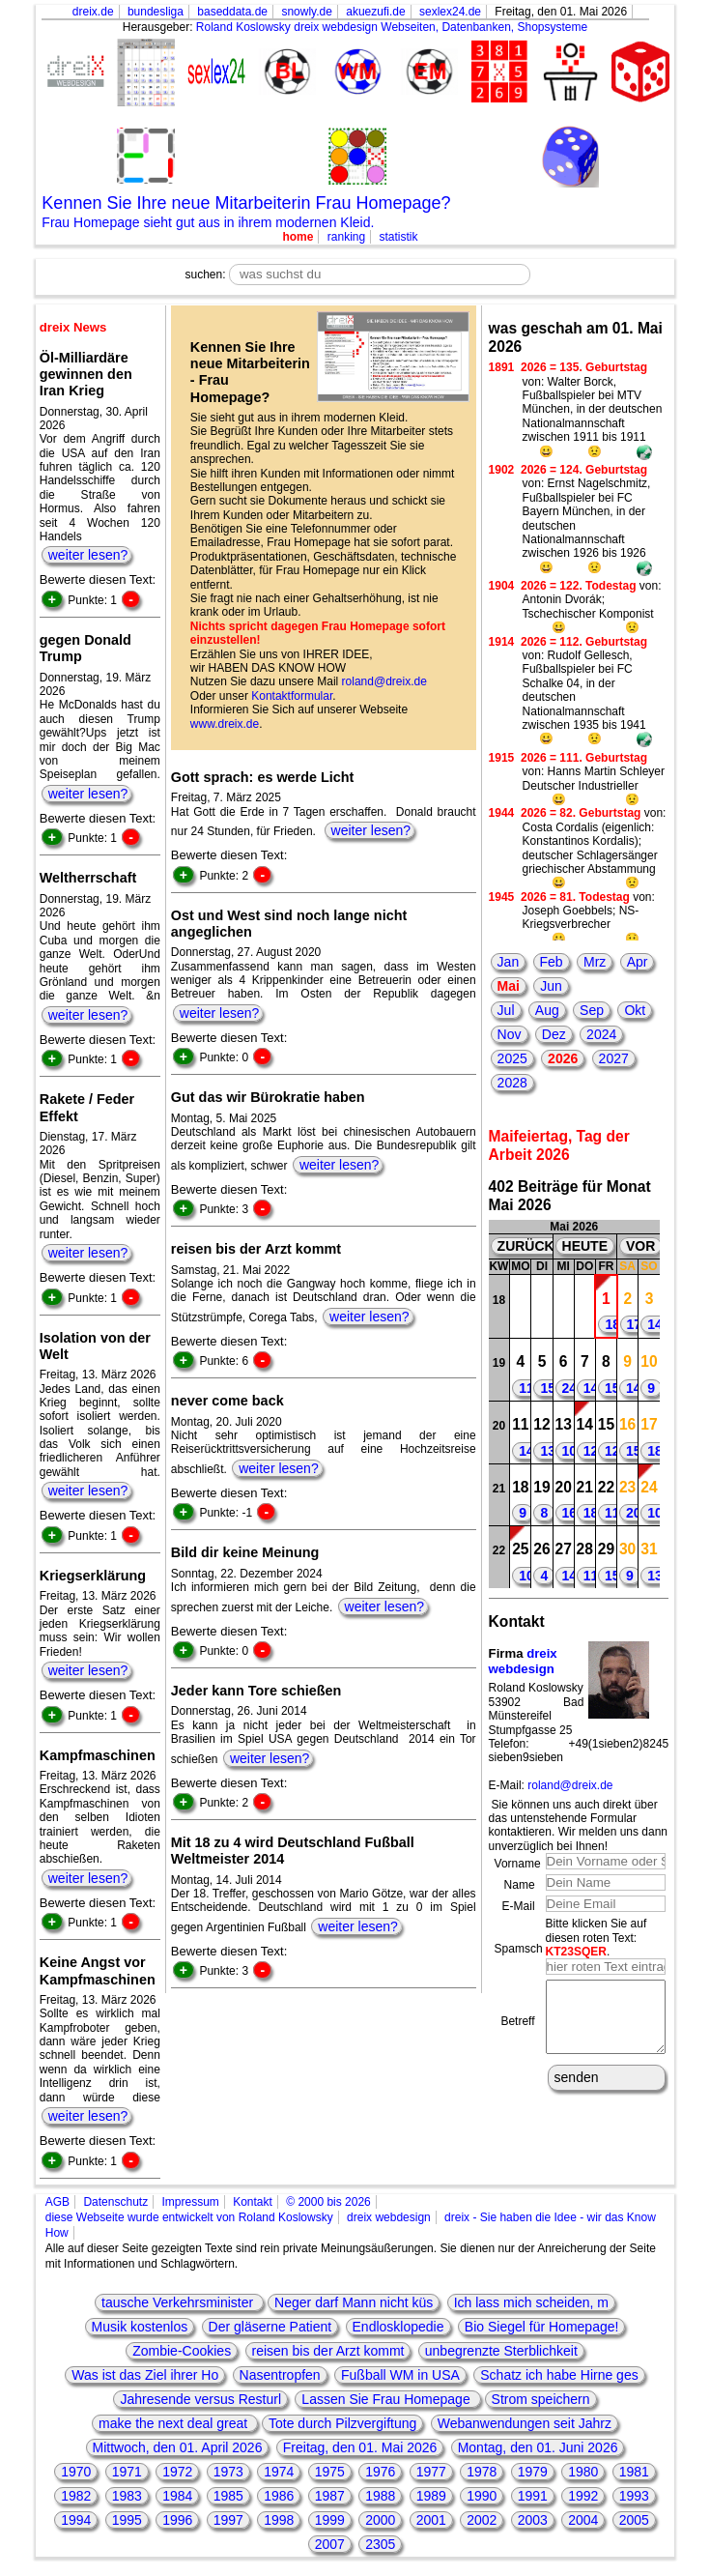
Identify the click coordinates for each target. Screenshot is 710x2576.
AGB (57, 2202)
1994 (76, 2520)
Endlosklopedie (398, 2326)
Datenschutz (115, 2202)
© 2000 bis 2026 (328, 2202)
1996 (177, 2520)
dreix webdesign (523, 1661)
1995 (127, 2520)
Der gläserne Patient (270, 2326)
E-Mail (518, 1906)
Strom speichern (541, 2399)
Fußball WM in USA (400, 2375)
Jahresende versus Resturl (200, 2399)
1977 (431, 2471)
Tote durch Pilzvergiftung (342, 2423)
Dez (554, 1034)
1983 (127, 2496)
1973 (228, 2471)
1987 (330, 2496)
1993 (634, 2496)
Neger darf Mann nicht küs (353, 2302)
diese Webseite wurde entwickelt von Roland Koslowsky (189, 2217)
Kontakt (252, 2202)
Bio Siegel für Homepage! (542, 2326)
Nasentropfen (280, 2375)
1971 (127, 2471)
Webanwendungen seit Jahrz (524, 2423)
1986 (279, 2496)
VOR (640, 1246)
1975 (330, 2471)
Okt (634, 1010)
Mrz (594, 962)
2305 (380, 2544)
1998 (279, 2520)
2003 (533, 2520)
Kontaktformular (291, 696)
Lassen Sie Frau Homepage (387, 2399)
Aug (547, 1010)
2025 (512, 1058)
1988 (380, 2496)
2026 (563, 1058)
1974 (279, 2471)
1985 (228, 2496)
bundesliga (156, 11)
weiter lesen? (88, 555)
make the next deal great (175, 2423)
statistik (399, 237)
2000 (380, 2520)
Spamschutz (526, 1948)
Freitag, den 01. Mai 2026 (360, 2447)
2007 (330, 2544)
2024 (601, 1034)
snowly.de (306, 11)
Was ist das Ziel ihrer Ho (144, 2375)
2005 (634, 2520)
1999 (330, 2520)
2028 (512, 1082)
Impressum (189, 2202)
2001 (431, 2520)
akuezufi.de (375, 11)
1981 (634, 2471)
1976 (380, 2471)
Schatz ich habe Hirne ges (559, 2375)
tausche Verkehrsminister (179, 2302)
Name (519, 1885)
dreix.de (93, 11)
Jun (551, 986)
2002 (482, 2520)
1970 (76, 2471)
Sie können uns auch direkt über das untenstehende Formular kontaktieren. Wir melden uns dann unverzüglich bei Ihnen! (578, 1825)
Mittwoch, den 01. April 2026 (178, 2447)
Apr (637, 962)
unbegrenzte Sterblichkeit (501, 2351)
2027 (614, 1058)
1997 (228, 2520)
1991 (533, 2496)
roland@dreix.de (384, 681)
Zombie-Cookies (181, 2351)
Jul (506, 1010)
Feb (551, 962)
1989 (431, 2496)
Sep (592, 1010)
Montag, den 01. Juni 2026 (538, 2447)
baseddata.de (232, 11)
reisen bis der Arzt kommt (328, 2351)
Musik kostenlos (140, 2326)
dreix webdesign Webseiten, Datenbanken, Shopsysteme (440, 27)
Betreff (517, 2028)
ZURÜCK (525, 1246)
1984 (177, 2496)
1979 (533, 2471)
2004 (583, 2520)
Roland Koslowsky (243, 27)
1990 (482, 2496)
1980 (583, 2471)
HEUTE (585, 1246)
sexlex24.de (450, 11)
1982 (76, 2496)
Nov (509, 1034)
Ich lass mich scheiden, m (531, 2302)
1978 (482, 2471)
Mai (508, 986)
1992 (583, 2496)
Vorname (518, 1863)
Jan (508, 962)
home (297, 237)
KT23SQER (576, 1951)
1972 (177, 2471)
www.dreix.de (224, 724)
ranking (346, 237)
